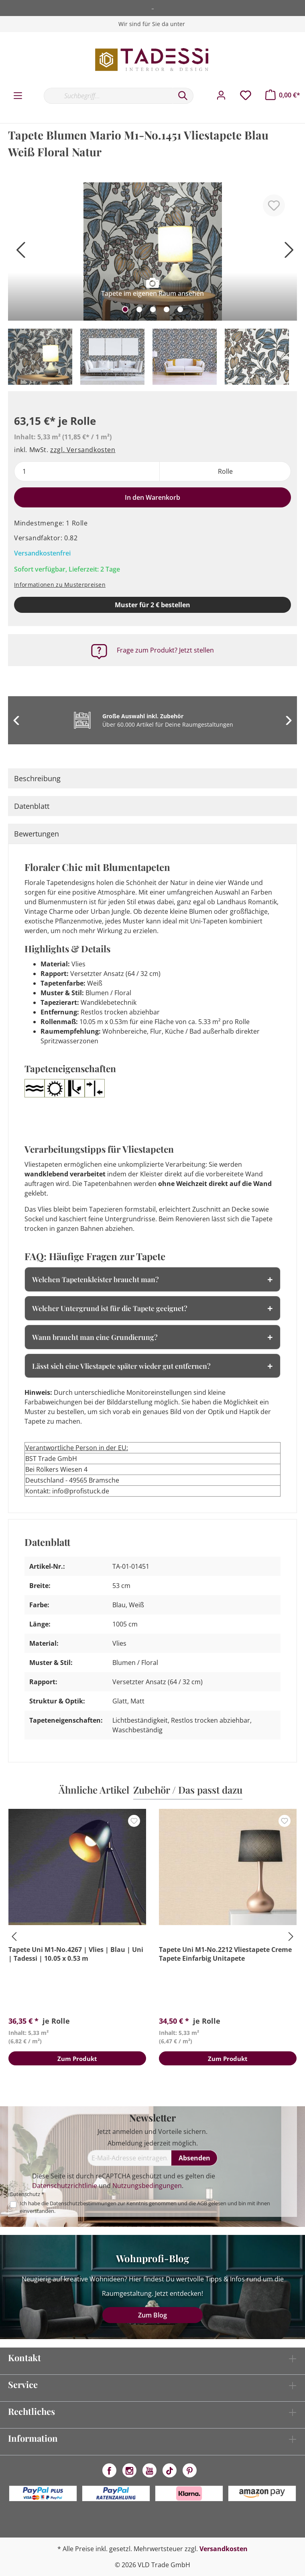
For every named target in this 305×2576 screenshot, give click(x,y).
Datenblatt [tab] (31, 806)
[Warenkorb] (282, 95)
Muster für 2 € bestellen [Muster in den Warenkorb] (152, 604)
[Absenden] (194, 2158)
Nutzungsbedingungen (147, 2185)
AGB (202, 2203)
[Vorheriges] (18, 253)
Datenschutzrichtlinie (64, 2185)
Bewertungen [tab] (36, 833)
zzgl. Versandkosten (82, 449)
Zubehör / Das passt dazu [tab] (187, 1789)
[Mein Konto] (221, 95)
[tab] (152, 778)
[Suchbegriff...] (108, 96)
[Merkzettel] (245, 95)
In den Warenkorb (152, 497)
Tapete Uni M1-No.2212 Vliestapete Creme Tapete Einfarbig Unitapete (225, 1954)
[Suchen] (183, 96)
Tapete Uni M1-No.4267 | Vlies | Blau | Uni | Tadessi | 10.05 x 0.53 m (75, 1954)
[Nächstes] (287, 253)
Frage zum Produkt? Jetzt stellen (165, 650)
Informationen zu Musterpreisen (60, 584)
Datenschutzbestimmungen (83, 2203)
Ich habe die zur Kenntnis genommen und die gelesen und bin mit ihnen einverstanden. (145, 2207)
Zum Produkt (77, 2059)
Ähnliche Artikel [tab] (94, 1789)
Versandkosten (223, 2548)
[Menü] (18, 96)
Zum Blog (152, 2315)
